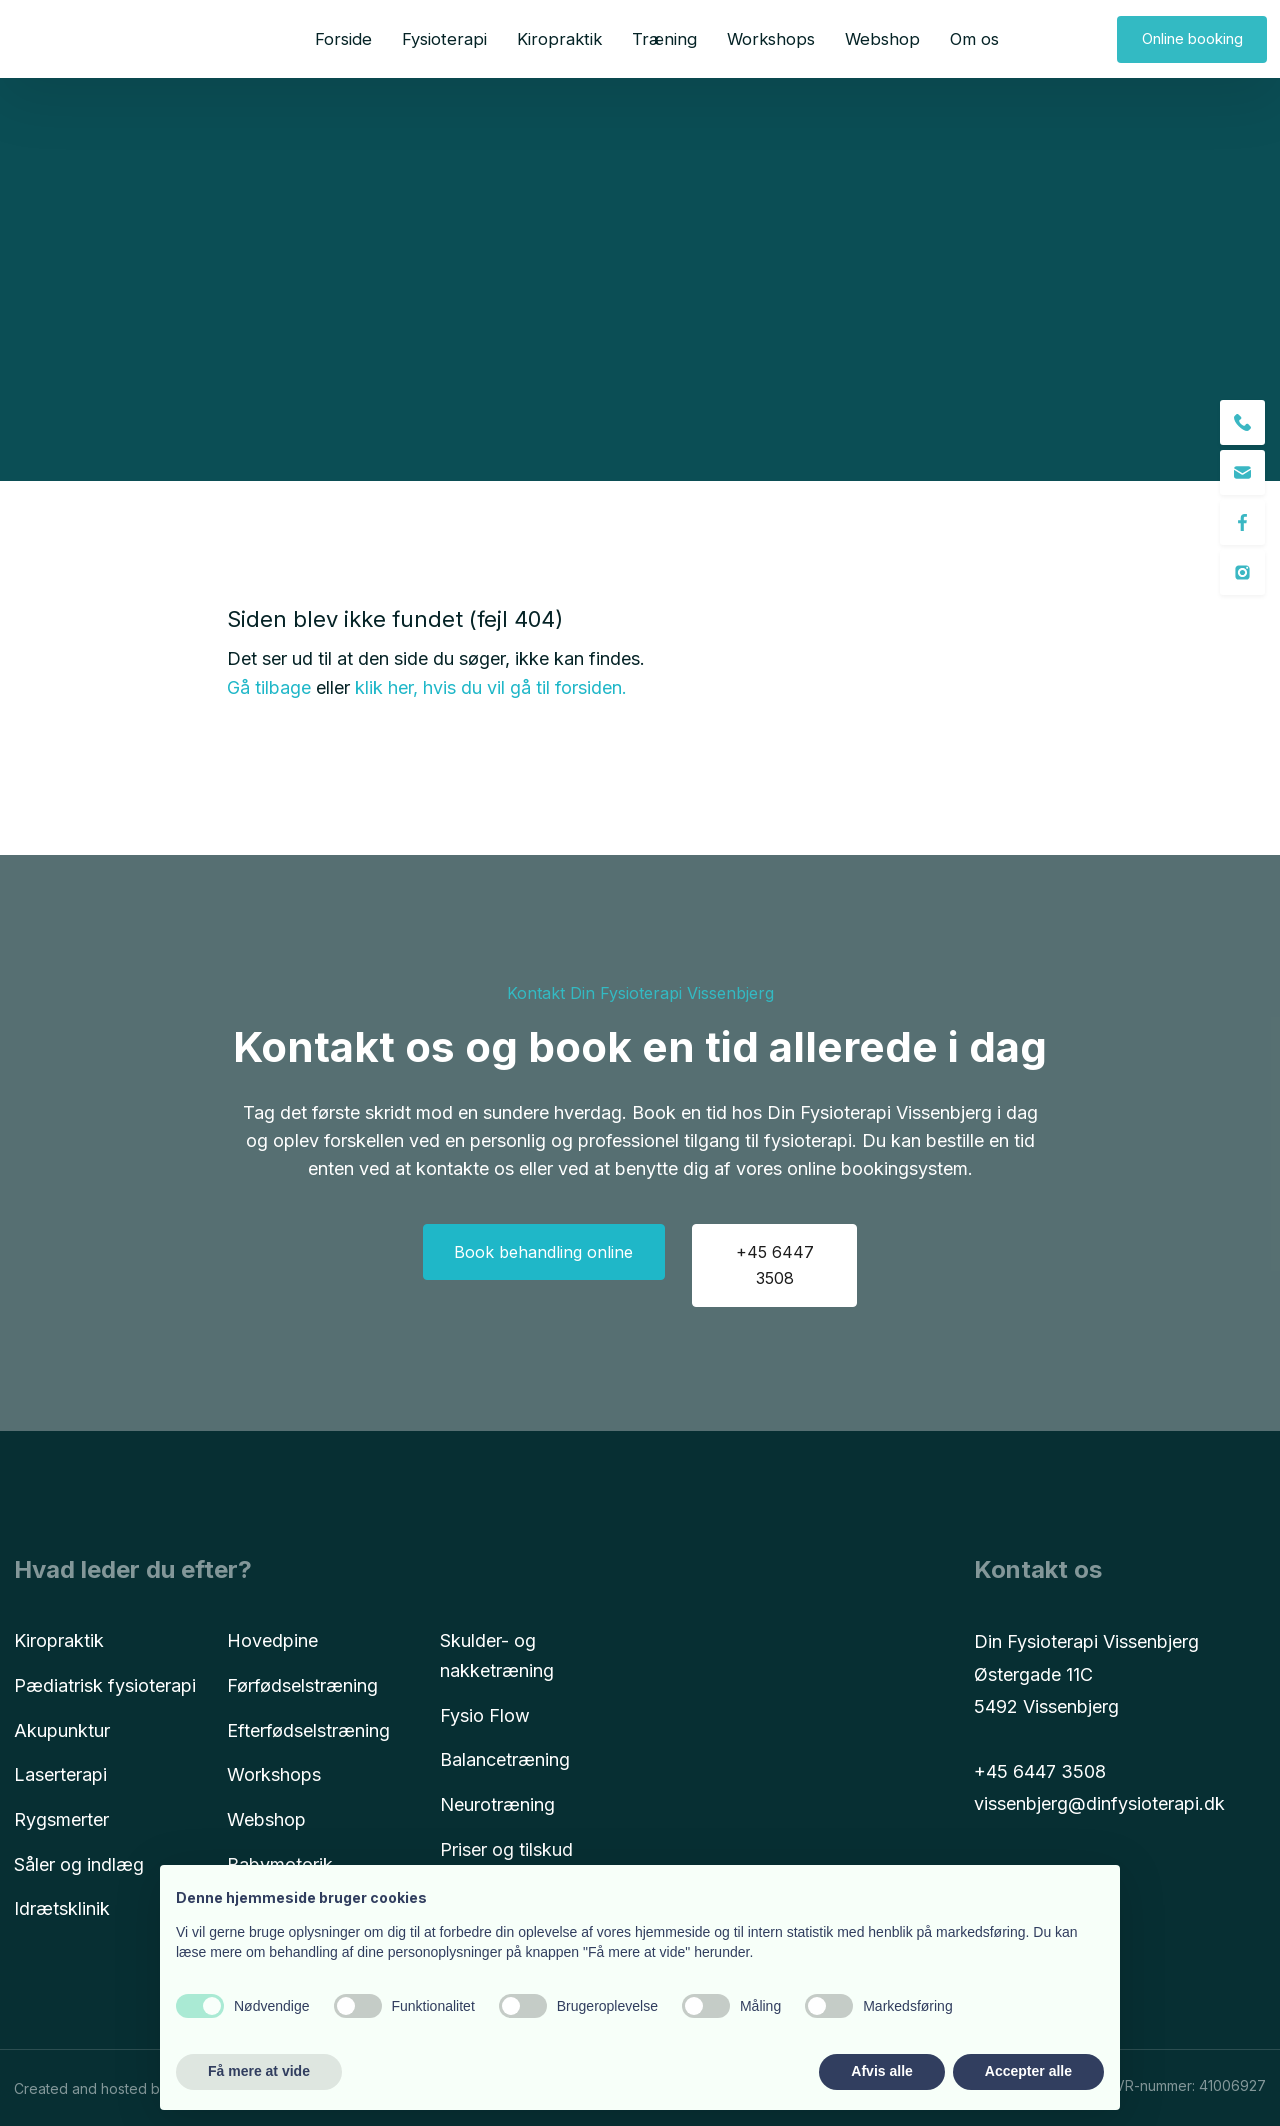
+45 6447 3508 (1040, 1771)
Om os (974, 39)
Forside (343, 39)
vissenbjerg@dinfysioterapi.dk (1099, 1803)
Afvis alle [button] (881, 2071)
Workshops (771, 39)
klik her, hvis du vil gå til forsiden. (491, 687)
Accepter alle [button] (1028, 2071)
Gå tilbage (269, 687)
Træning (664, 39)
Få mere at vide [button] (259, 2071)
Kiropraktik (559, 39)
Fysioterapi (444, 39)
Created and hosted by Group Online (136, 2088)
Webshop (882, 39)
